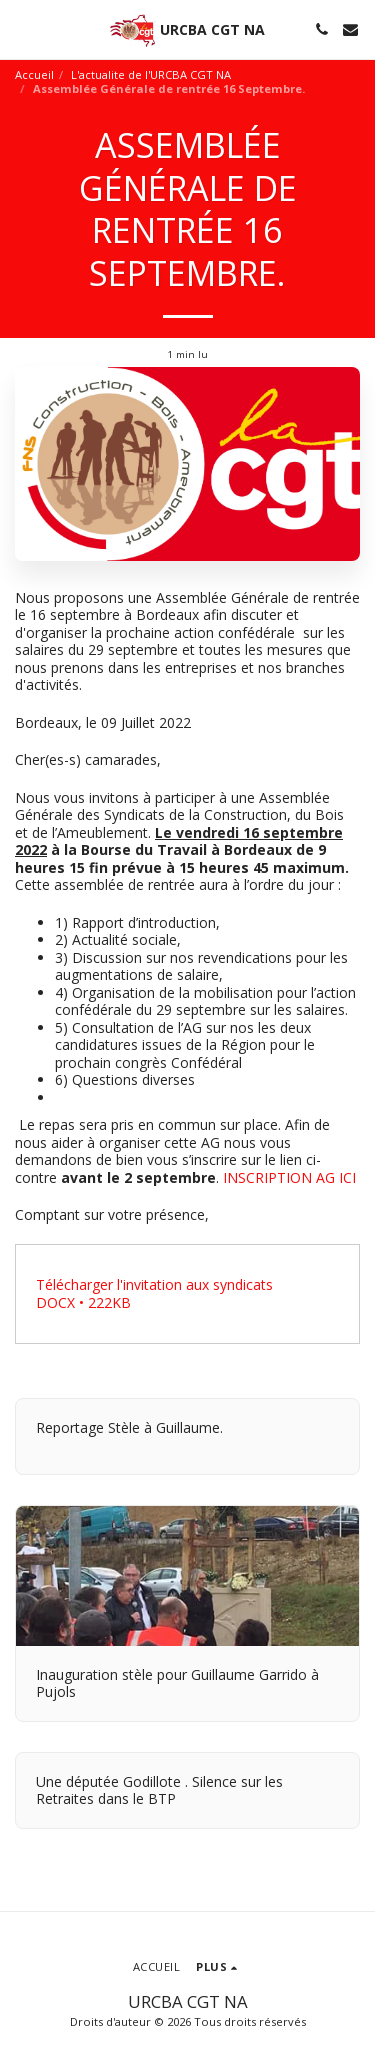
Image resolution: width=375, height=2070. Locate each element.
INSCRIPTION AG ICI (289, 1177)
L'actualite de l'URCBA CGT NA (151, 74)
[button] (22, 28)
